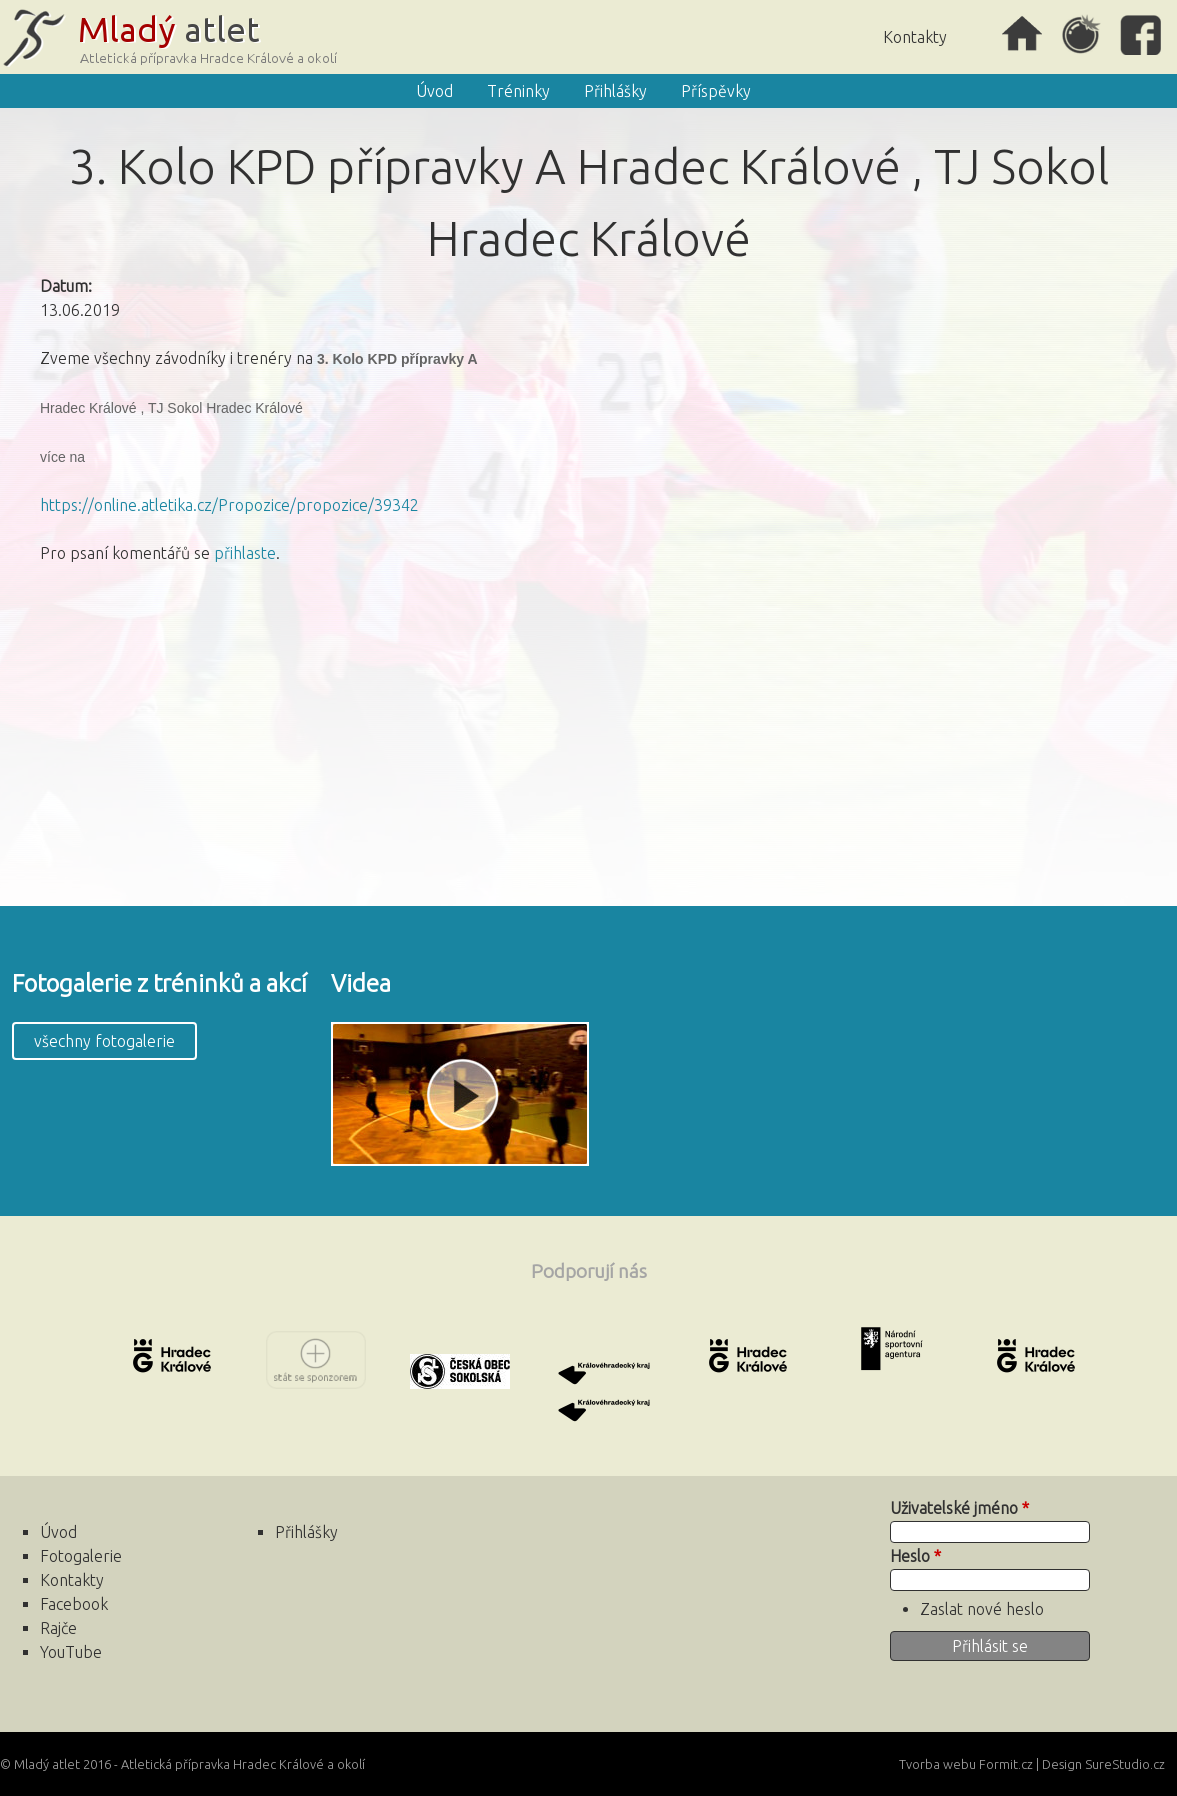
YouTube (71, 1652)
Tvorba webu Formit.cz (966, 1764)
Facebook (1142, 35)
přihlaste (245, 553)
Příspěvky (716, 91)
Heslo (915, 1556)
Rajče (1082, 35)
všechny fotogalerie (104, 1041)
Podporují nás (589, 1271)
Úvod (1022, 35)
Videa (361, 983)
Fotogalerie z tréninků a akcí (159, 983)
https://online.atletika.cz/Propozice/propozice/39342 (229, 505)
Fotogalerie (81, 1556)
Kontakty (915, 37)
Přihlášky (615, 91)
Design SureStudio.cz (1103, 1764)
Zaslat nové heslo (982, 1609)
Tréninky (518, 91)
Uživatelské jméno (959, 1508)
